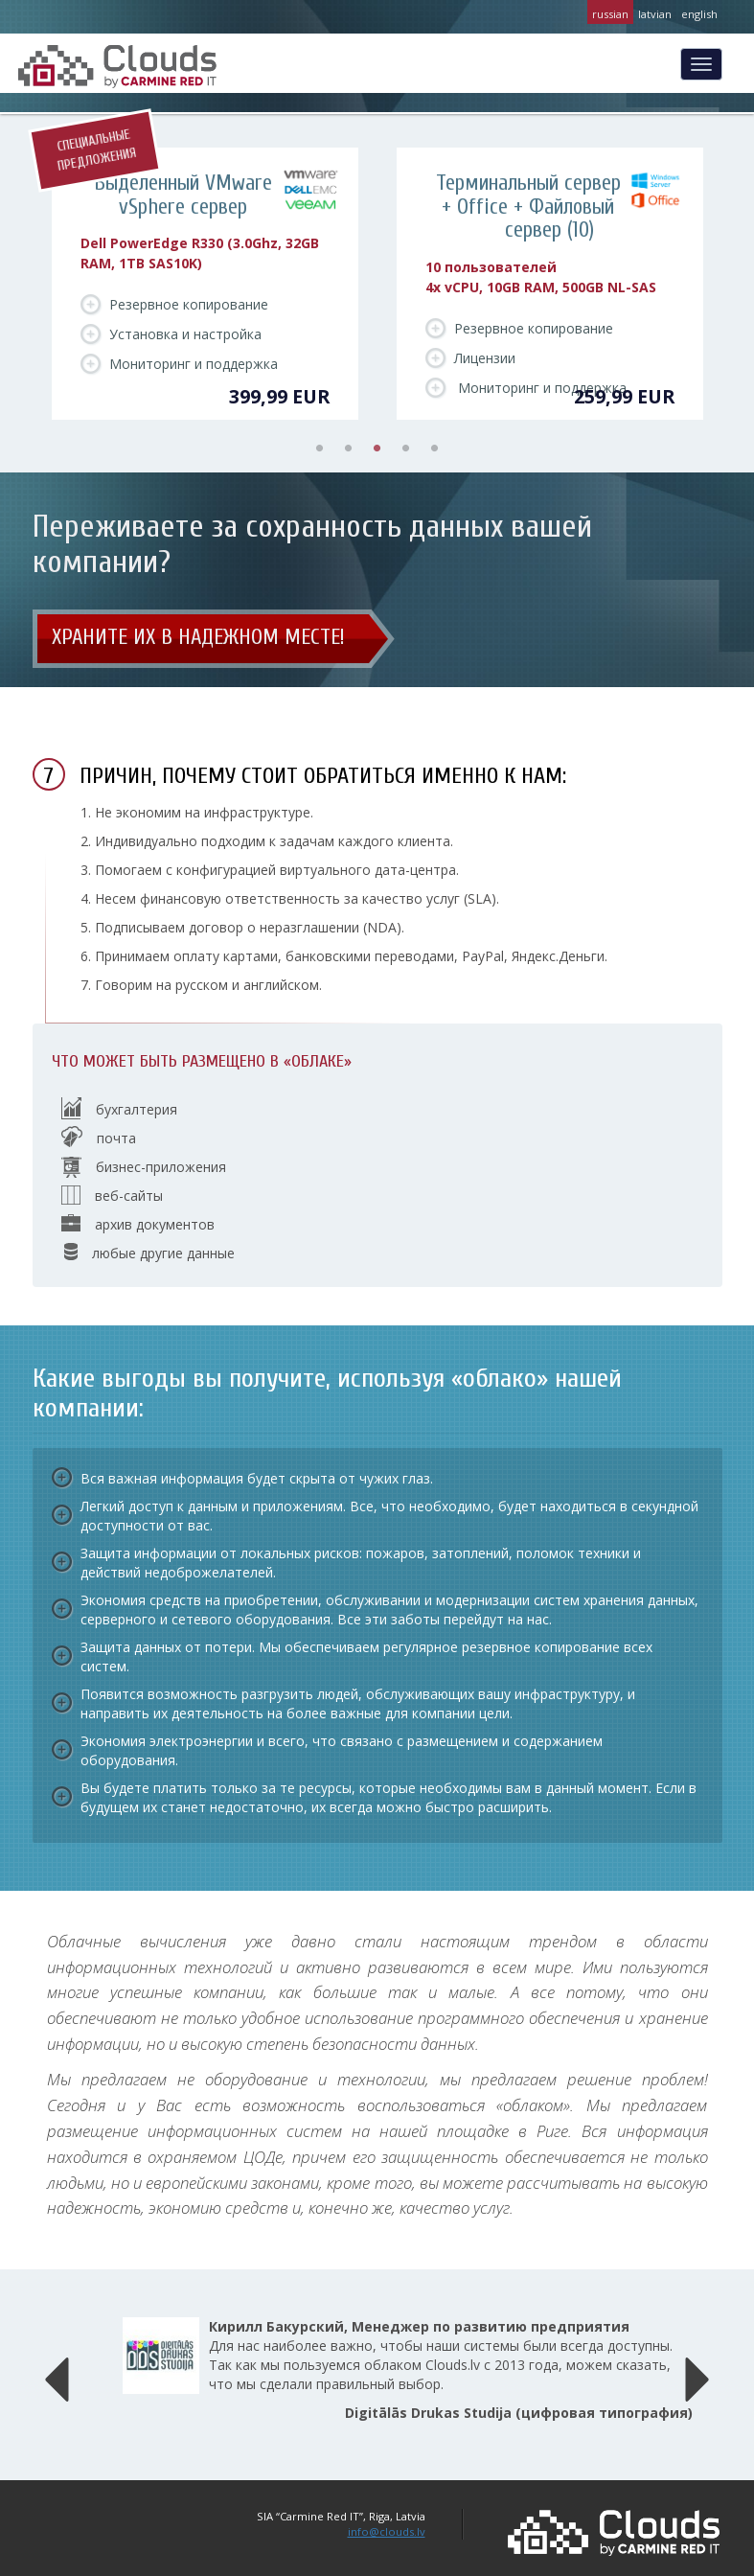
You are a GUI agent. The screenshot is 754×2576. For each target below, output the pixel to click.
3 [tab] (377, 448)
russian (610, 14)
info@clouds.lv (386, 2531)
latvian (655, 14)
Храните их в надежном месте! (198, 637)
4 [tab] (406, 448)
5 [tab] (435, 448)
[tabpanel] (205, 284)
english (699, 14)
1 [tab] (320, 448)
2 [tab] (348, 448)
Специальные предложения (95, 150)
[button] (56, 2374)
